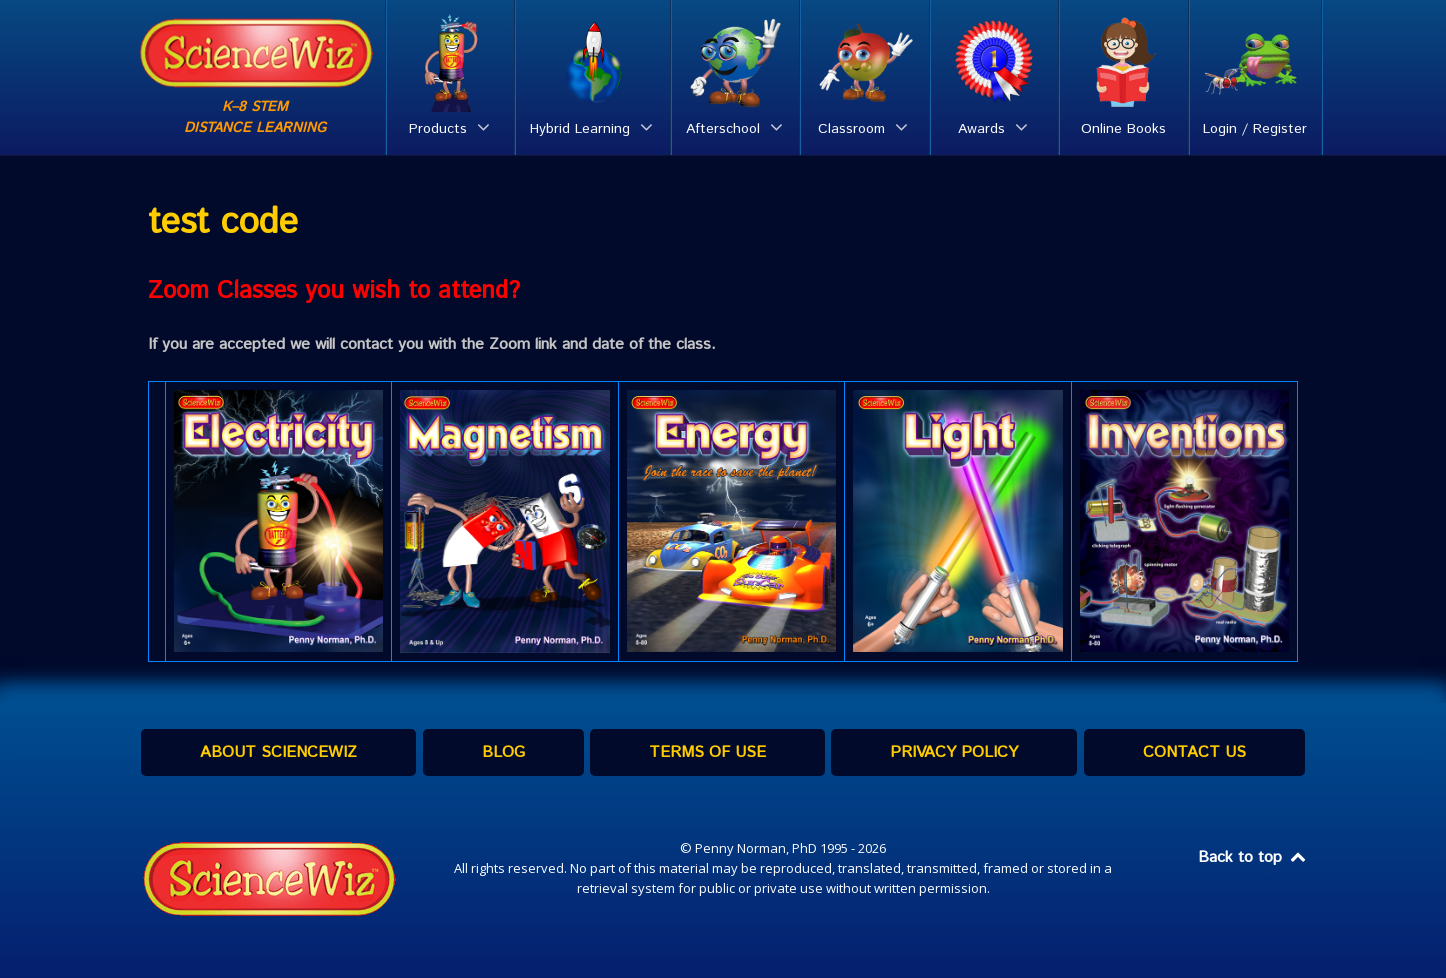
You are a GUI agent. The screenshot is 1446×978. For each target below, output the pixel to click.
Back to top (1253, 857)
